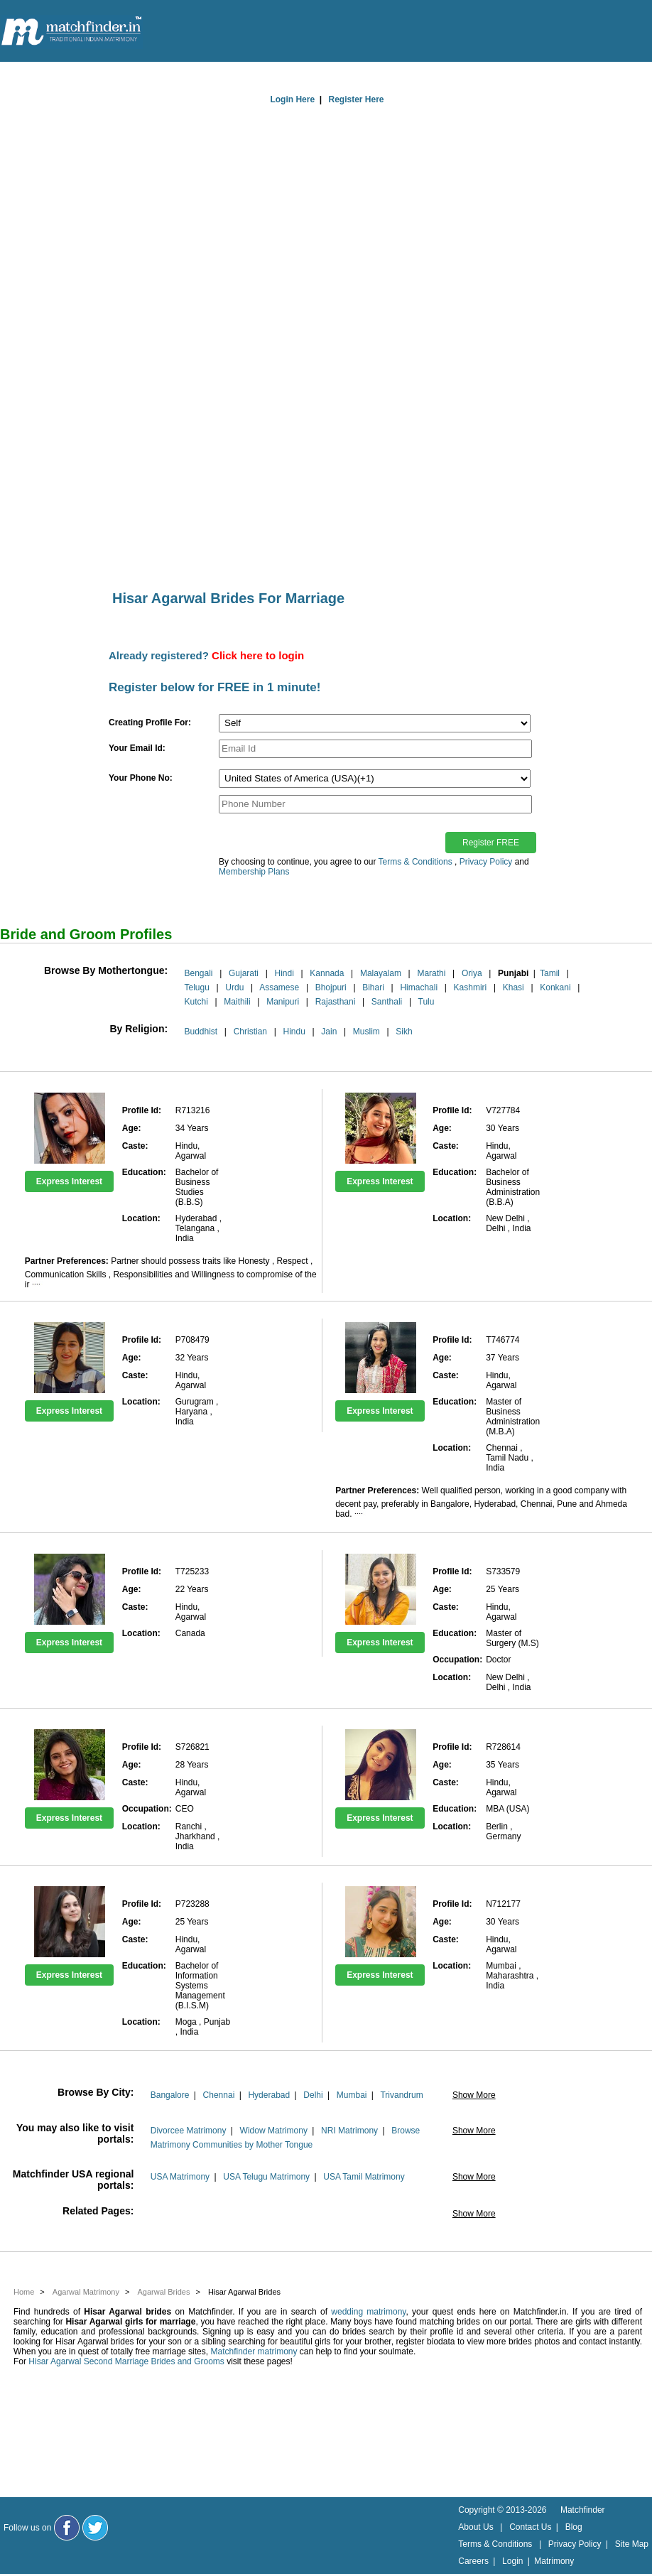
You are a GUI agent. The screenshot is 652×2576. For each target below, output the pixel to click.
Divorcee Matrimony (189, 2131)
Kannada (327, 973)
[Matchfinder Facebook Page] (67, 2527)
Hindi (284, 973)
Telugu (196, 987)
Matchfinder (582, 2510)
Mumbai (352, 2095)
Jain (329, 1032)
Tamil (550, 973)
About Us (475, 2527)
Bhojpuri (331, 987)
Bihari (373, 987)
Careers (473, 2561)
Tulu (426, 1002)
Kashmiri (470, 987)
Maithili (237, 1002)
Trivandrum (401, 2095)
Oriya (472, 973)
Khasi (513, 987)
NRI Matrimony (349, 2131)
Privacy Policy (486, 862)
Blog (573, 2527)
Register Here (356, 99)
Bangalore (170, 2095)
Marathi (431, 973)
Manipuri (282, 1002)
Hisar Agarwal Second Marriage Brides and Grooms (126, 2361)
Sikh (404, 1032)
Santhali (386, 1002)
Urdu (234, 987)
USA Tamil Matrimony (363, 2177)
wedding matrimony (368, 2312)
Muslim (366, 1032)
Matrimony (554, 2561)
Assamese (279, 987)
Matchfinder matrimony (253, 2351)
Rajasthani (335, 1002)
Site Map (631, 2544)
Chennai (219, 2095)
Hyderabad (269, 2095)
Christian (250, 1032)
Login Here (292, 99)
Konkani (555, 987)
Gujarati (244, 973)
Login (512, 2561)
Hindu (294, 1032)
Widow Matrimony (274, 2131)
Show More (474, 2095)
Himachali (419, 987)
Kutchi (195, 1002)
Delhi (312, 2095)
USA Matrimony (180, 2177)
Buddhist (200, 1032)
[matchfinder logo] (72, 32)
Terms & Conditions (415, 862)
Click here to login (258, 655)
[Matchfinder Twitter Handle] (95, 2527)
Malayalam (380, 973)
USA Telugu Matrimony (266, 2177)
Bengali (198, 973)
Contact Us (530, 2527)
